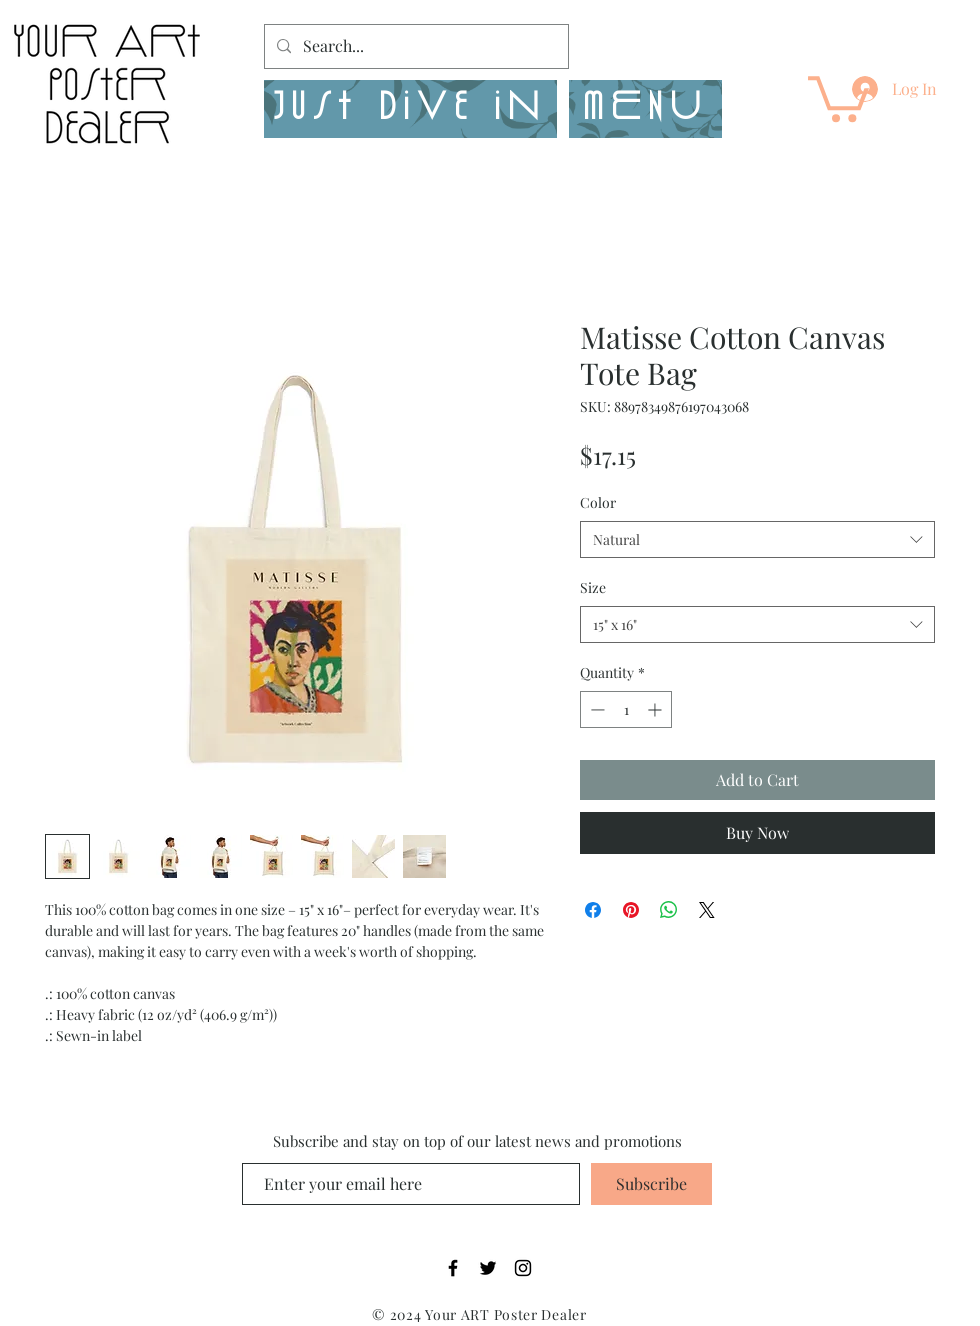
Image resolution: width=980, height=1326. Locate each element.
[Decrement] (595, 709)
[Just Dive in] (410, 109)
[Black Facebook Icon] (453, 1268)
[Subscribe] (651, 1184)
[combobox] (757, 540)
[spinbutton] (626, 709)
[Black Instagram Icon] (523, 1268)
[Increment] (656, 709)
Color (598, 502)
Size (593, 587)
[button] (645, 109)
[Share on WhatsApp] (669, 910)
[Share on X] (707, 910)
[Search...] (414, 46)
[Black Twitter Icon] (488, 1268)
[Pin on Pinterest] (631, 910)
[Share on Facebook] (593, 910)
